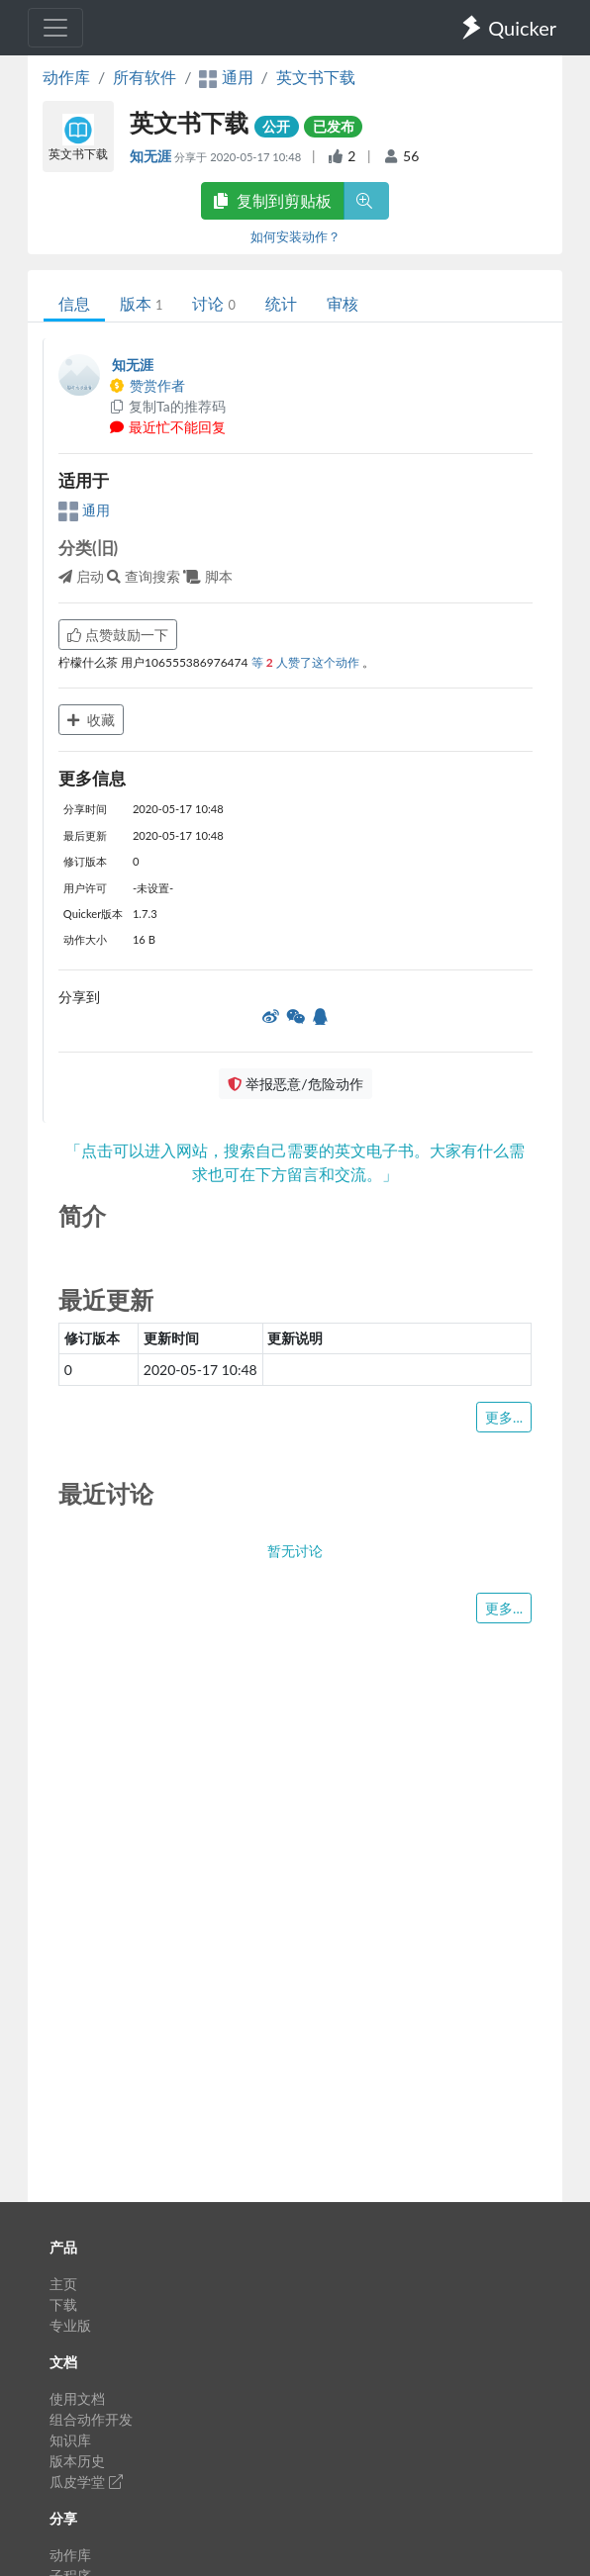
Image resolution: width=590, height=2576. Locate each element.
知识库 (70, 2440)
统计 (281, 303)
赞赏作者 (146, 385)
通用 (84, 510)
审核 (342, 303)
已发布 (333, 126)
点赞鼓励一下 (117, 634)
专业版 (70, 2325)
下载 (63, 2304)
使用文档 (77, 2398)
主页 (63, 2283)
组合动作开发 (91, 2419)
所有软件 (144, 76)
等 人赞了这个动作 (306, 662)
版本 (141, 303)
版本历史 (77, 2460)
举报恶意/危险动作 (295, 1083)
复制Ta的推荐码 (167, 406)
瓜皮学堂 (86, 2481)
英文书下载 (315, 76)
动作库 (66, 76)
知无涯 (152, 155)
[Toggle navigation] (55, 27)
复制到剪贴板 (272, 200)
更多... (504, 1417)
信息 (74, 303)
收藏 (91, 719)
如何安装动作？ (295, 236)
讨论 (213, 303)
